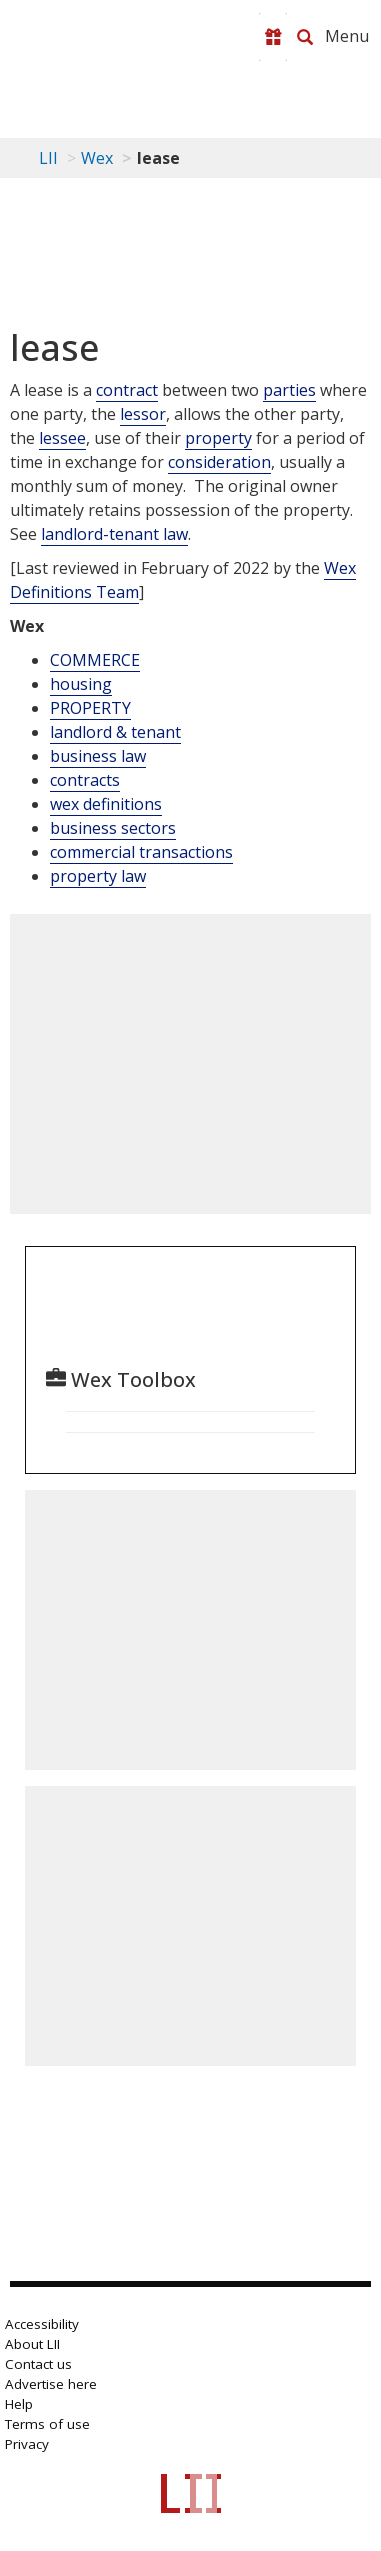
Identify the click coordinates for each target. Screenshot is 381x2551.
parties (289, 390)
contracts (85, 780)
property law (98, 876)
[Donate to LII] (273, 37)
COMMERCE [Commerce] (95, 660)
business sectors (113, 828)
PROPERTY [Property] (90, 708)
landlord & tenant (115, 732)
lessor (143, 414)
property (218, 438)
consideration (219, 462)
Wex (97, 158)
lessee (62, 438)
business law (98, 756)
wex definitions (106, 804)
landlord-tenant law (114, 534)
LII (48, 158)
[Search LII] (305, 37)
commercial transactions (141, 852)
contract (127, 390)
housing (81, 684)
